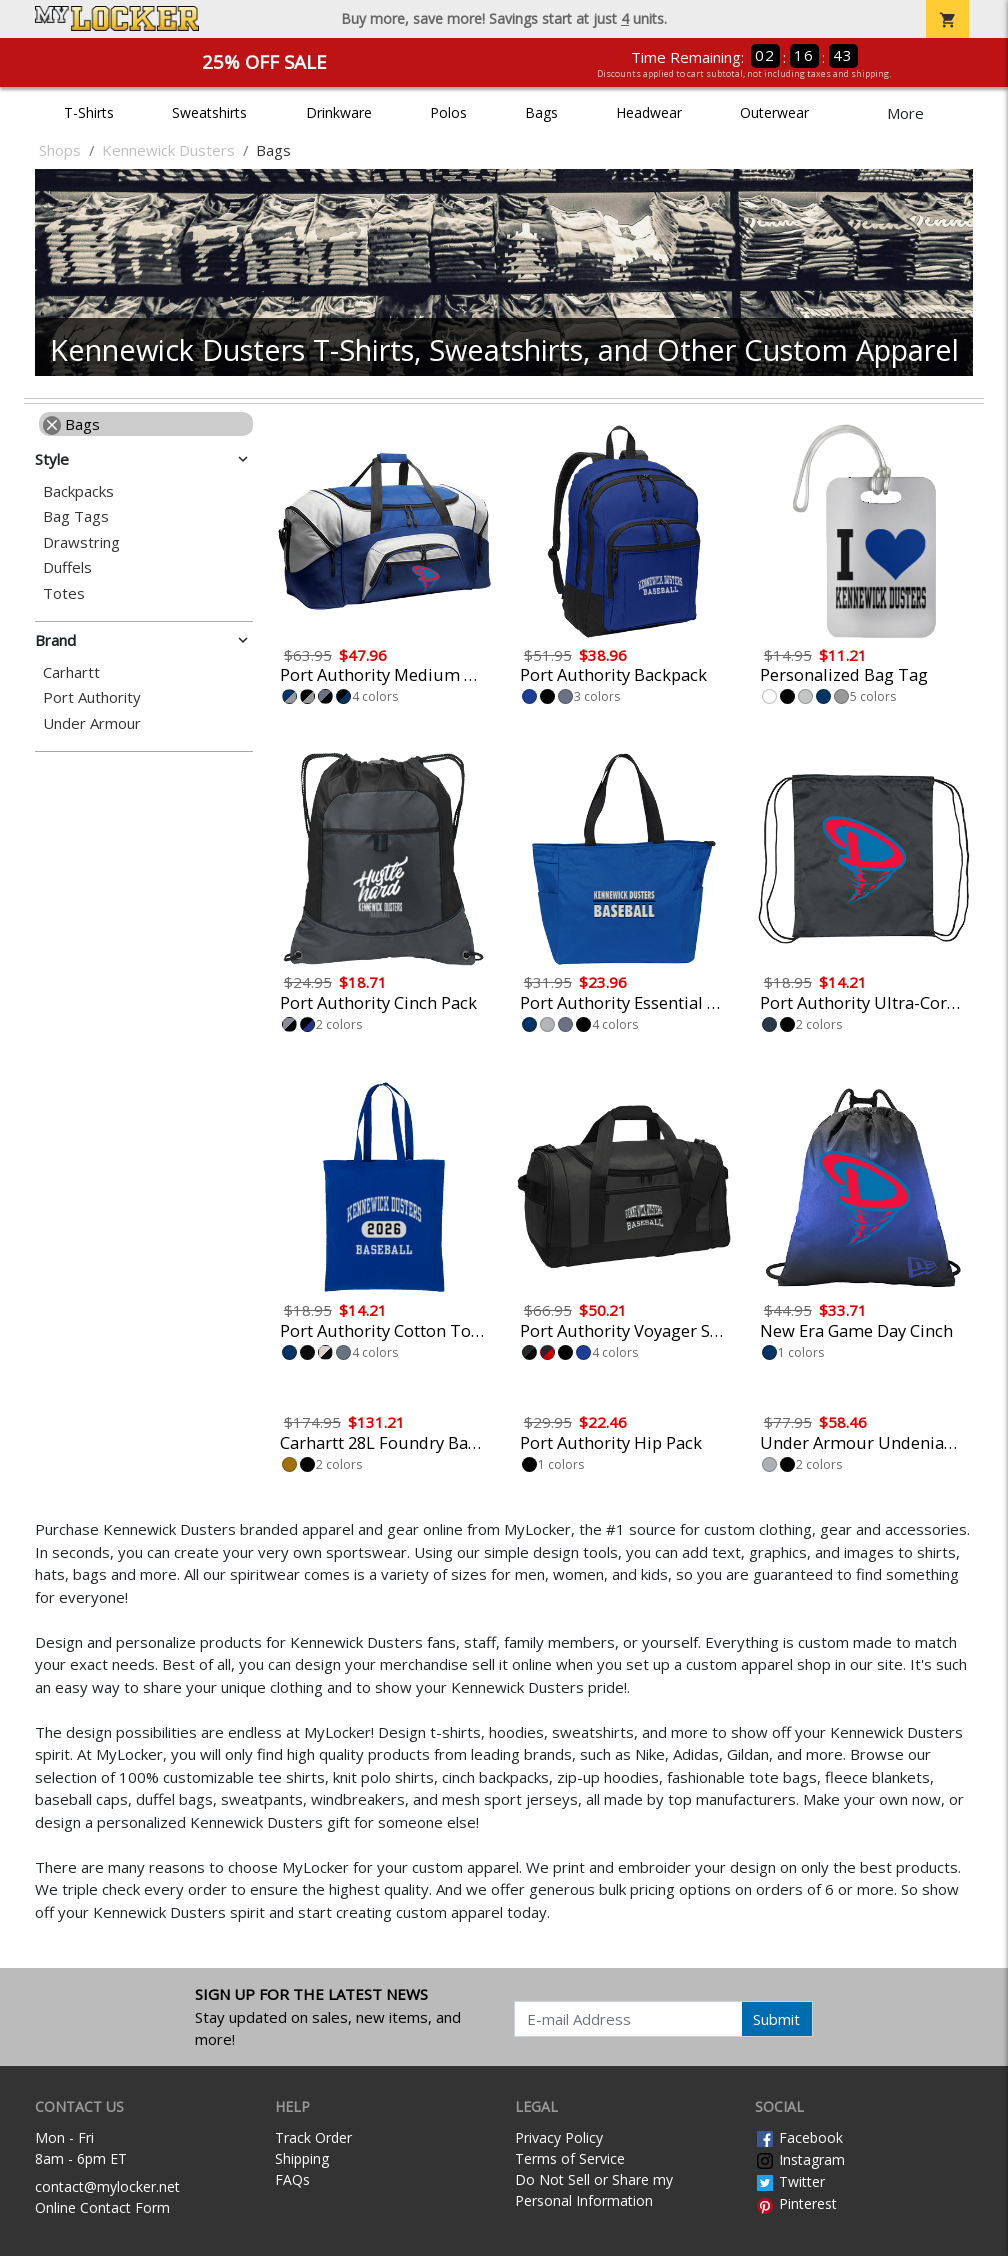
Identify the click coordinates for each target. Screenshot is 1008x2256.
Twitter (790, 2181)
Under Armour (92, 723)
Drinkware (339, 112)
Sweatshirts (209, 112)
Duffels (67, 567)
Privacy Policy (559, 2137)
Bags (541, 112)
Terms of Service (570, 2158)
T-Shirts (89, 112)
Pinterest (796, 2203)
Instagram (800, 2159)
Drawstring (81, 542)
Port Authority (92, 697)
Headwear (649, 112)
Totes (64, 593)
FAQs (292, 2179)
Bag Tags (76, 516)
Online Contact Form (102, 2207)
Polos (448, 112)
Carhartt (71, 672)
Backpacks (78, 491)
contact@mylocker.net (107, 2186)
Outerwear (774, 112)
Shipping (302, 2158)
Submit (776, 2019)
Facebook (799, 2137)
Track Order (313, 2137)
